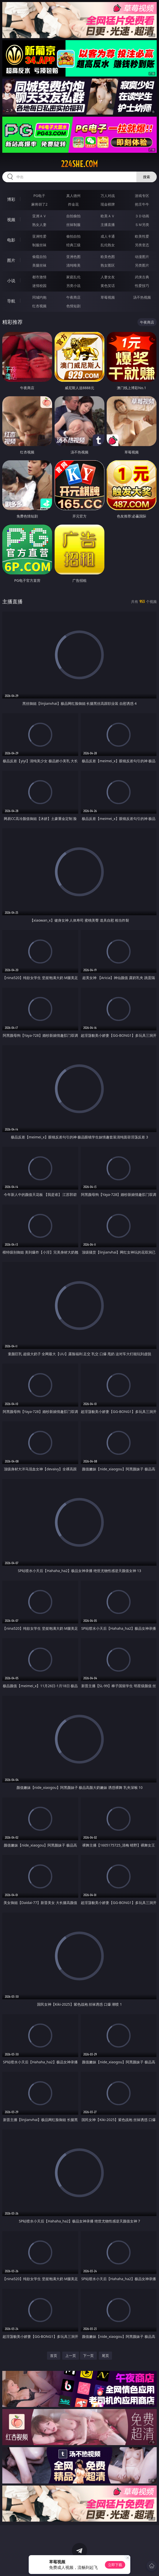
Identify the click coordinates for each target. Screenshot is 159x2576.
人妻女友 (108, 277)
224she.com (79, 164)
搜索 (146, 176)
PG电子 (39, 195)
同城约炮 (39, 297)
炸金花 (73, 204)
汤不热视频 (142, 297)
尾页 (105, 2355)
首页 (53, 2355)
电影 (11, 240)
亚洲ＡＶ (39, 216)
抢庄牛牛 (142, 204)
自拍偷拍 (73, 216)
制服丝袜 (39, 244)
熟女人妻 (39, 224)
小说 (11, 280)
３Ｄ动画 (142, 216)
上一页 (70, 2355)
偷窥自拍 (39, 256)
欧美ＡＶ (108, 216)
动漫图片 (142, 256)
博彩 (11, 199)
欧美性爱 (142, 236)
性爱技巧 (142, 285)
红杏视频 (39, 305)
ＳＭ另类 (142, 224)
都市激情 (39, 277)
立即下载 (115, 2564)
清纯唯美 (73, 265)
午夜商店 (73, 297)
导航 (11, 301)
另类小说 (73, 285)
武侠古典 (142, 277)
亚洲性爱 (39, 236)
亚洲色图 (73, 256)
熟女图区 (108, 265)
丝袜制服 (73, 224)
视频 (11, 219)
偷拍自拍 (73, 236)
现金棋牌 (108, 204)
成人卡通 (108, 236)
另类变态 (142, 244)
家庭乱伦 (73, 277)
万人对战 (108, 195)
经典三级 (73, 244)
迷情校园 (39, 285)
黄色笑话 (108, 285)
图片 (11, 260)
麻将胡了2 (39, 204)
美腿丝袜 (39, 265)
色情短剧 (73, 305)
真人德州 (73, 195)
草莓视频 (108, 297)
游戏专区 (142, 195)
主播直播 (108, 224)
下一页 (88, 2355)
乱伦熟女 (108, 244)
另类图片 (142, 265)
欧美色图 (108, 256)
